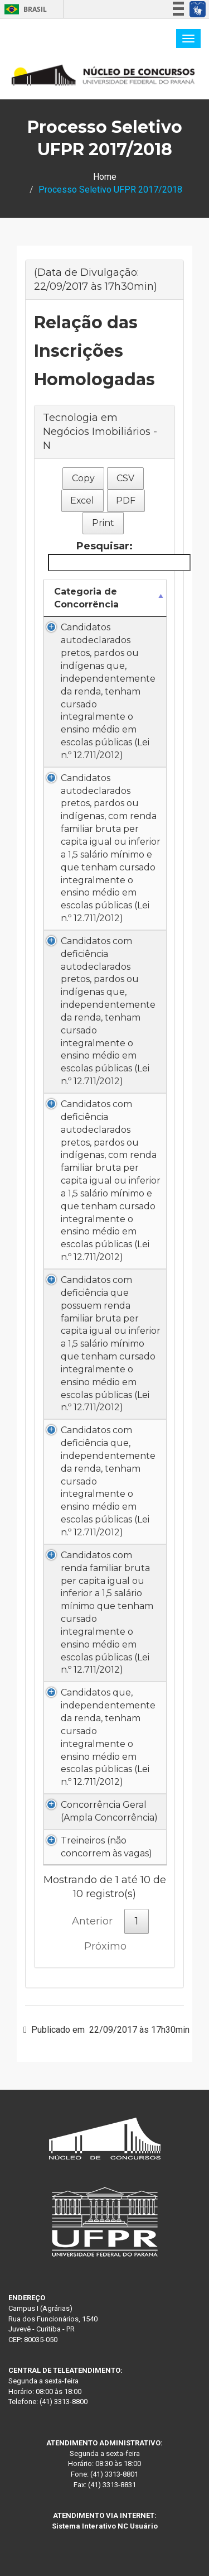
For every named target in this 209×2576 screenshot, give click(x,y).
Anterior (92, 1921)
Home (104, 176)
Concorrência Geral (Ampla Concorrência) (109, 1811)
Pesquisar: (107, 555)
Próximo (105, 1946)
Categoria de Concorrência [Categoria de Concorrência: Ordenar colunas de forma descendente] (86, 598)
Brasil (23, 9)
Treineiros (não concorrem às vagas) (106, 1847)
